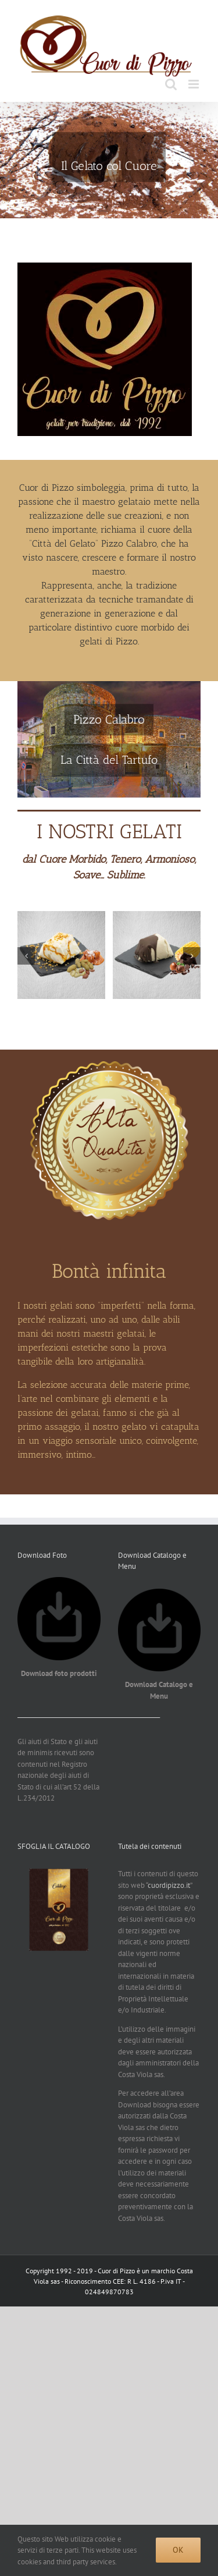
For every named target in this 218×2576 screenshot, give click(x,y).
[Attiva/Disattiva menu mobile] (194, 84)
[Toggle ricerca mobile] (171, 84)
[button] (26, 956)
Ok (178, 2550)
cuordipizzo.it (169, 1885)
